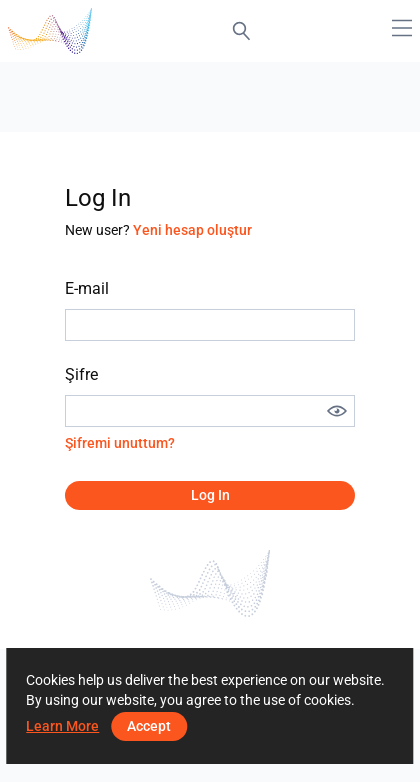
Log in (210, 495)
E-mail (87, 288)
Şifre (81, 374)
